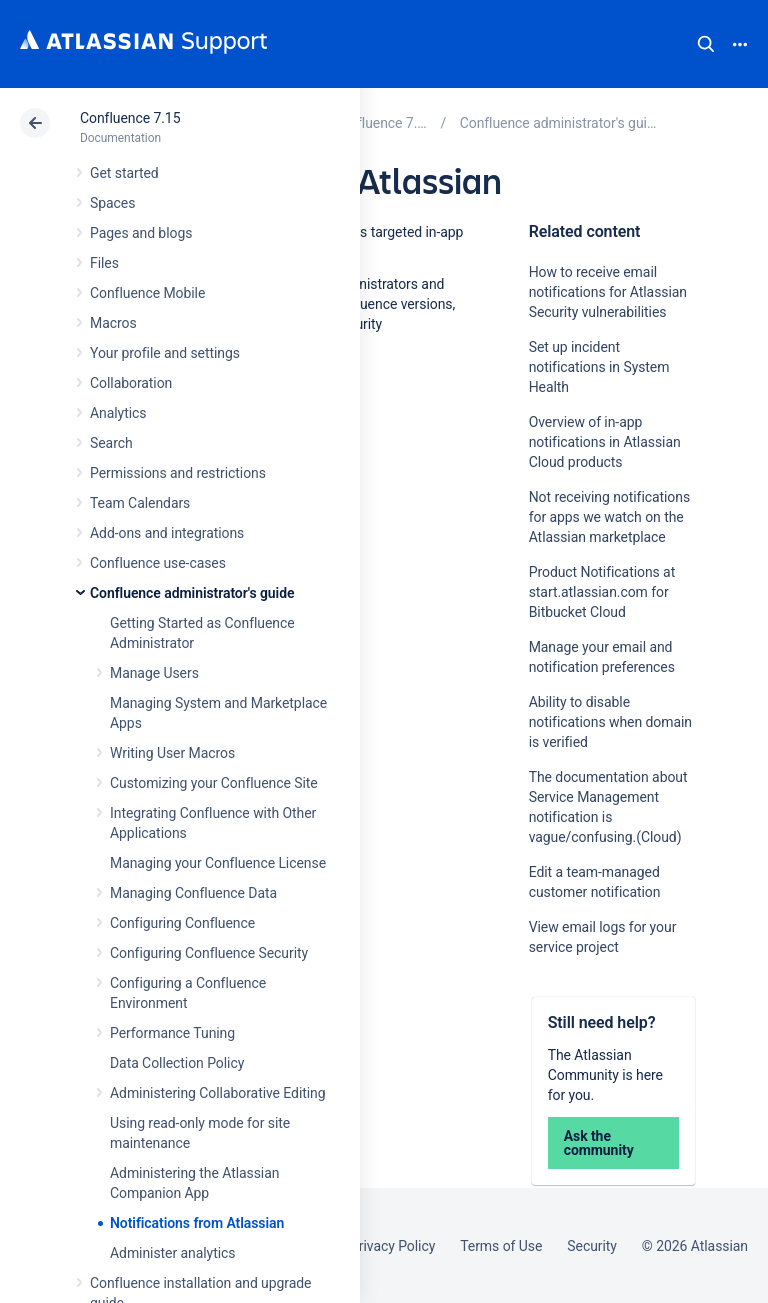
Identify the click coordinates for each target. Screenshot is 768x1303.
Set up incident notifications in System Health (599, 367)
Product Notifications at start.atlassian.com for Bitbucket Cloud (602, 592)
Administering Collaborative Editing (218, 1093)
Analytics (118, 413)
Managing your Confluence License (218, 863)
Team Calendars (140, 503)
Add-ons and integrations (167, 533)
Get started (124, 173)
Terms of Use (501, 1246)
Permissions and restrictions (178, 473)
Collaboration (131, 383)
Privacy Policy (392, 1246)
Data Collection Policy (177, 1063)
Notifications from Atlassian (197, 1223)
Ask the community (599, 1143)
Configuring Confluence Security (209, 953)
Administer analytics (172, 1253)
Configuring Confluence (182, 923)
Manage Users (154, 673)
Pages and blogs (141, 233)
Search (706, 44)
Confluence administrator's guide (192, 593)
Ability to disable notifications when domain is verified (610, 722)
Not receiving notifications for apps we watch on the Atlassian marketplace (609, 517)
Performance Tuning (172, 1033)
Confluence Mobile (147, 293)
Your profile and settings (165, 353)
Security (592, 1246)
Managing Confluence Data (193, 893)
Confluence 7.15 (130, 118)
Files (104, 263)
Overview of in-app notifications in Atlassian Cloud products (605, 442)
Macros (113, 323)
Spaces (112, 203)
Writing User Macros (172, 753)
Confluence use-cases (158, 563)
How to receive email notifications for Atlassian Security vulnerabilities (608, 292)
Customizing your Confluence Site (214, 783)
